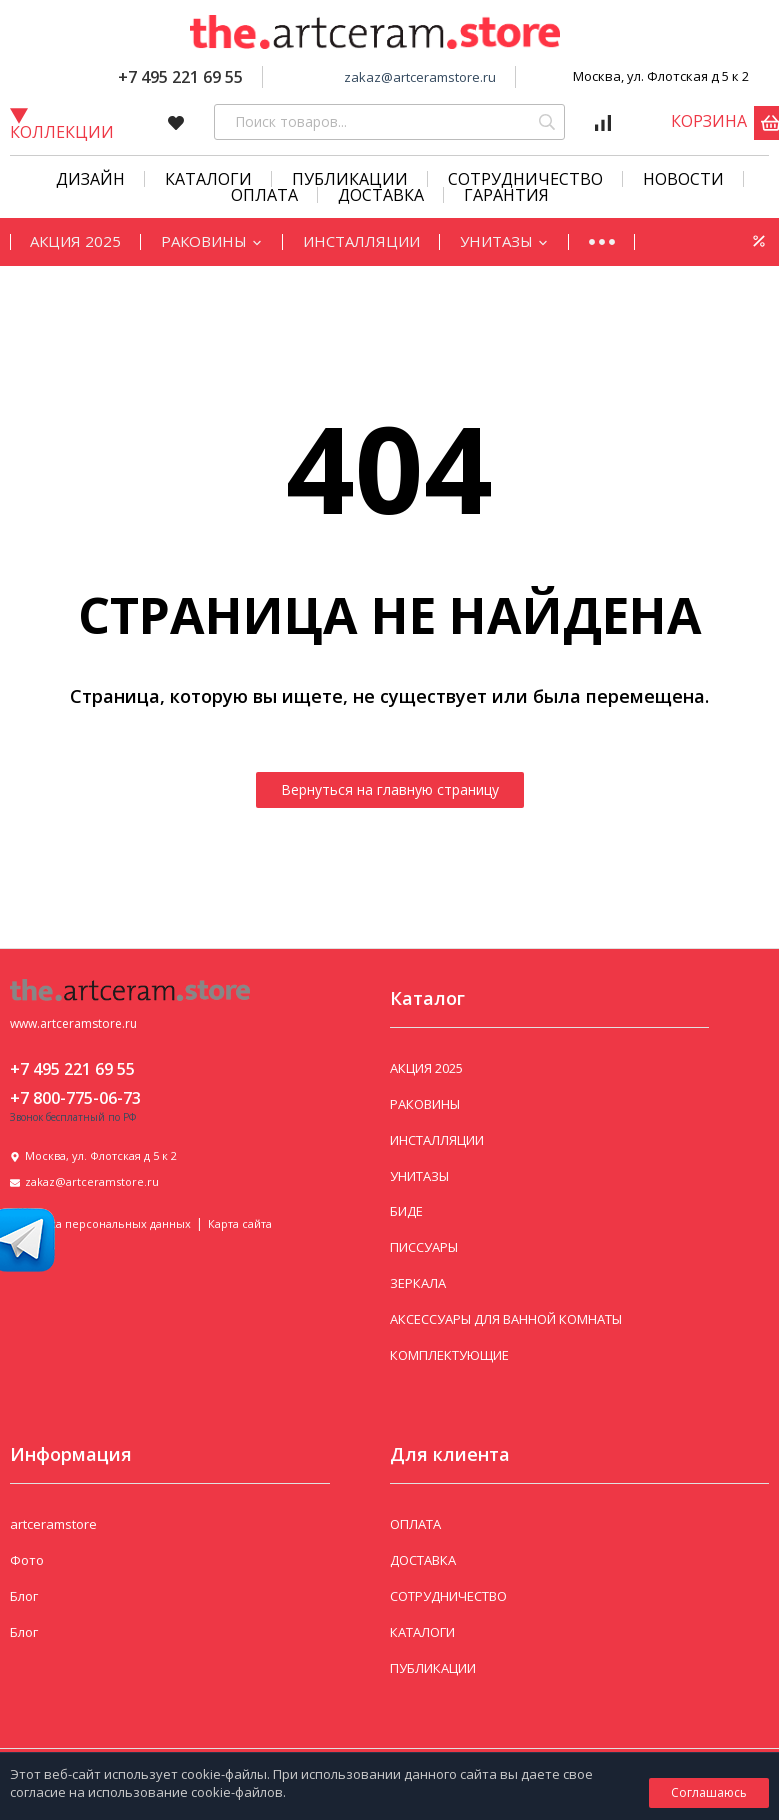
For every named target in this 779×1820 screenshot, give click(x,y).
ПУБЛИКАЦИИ (433, 1668)
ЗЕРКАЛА (418, 1283)
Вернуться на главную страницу (390, 789)
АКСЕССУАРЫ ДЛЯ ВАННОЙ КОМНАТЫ (506, 1319)
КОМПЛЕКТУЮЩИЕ (449, 1355)
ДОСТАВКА (423, 1560)
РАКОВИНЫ (212, 241)
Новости (683, 179)
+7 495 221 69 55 (180, 77)
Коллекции (62, 124)
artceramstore (53, 1524)
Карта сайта (240, 1223)
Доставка (381, 195)
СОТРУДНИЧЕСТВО (525, 179)
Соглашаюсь (709, 1792)
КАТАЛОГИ (208, 179)
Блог (24, 1596)
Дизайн (90, 179)
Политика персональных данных (100, 1223)
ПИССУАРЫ (424, 1247)
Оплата (264, 195)
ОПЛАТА (415, 1524)
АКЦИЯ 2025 (75, 241)
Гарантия (506, 195)
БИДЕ (406, 1211)
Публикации (350, 179)
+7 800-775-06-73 (75, 1098)
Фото (27, 1560)
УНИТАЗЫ (504, 241)
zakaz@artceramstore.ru (420, 77)
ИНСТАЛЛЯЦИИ (361, 241)
